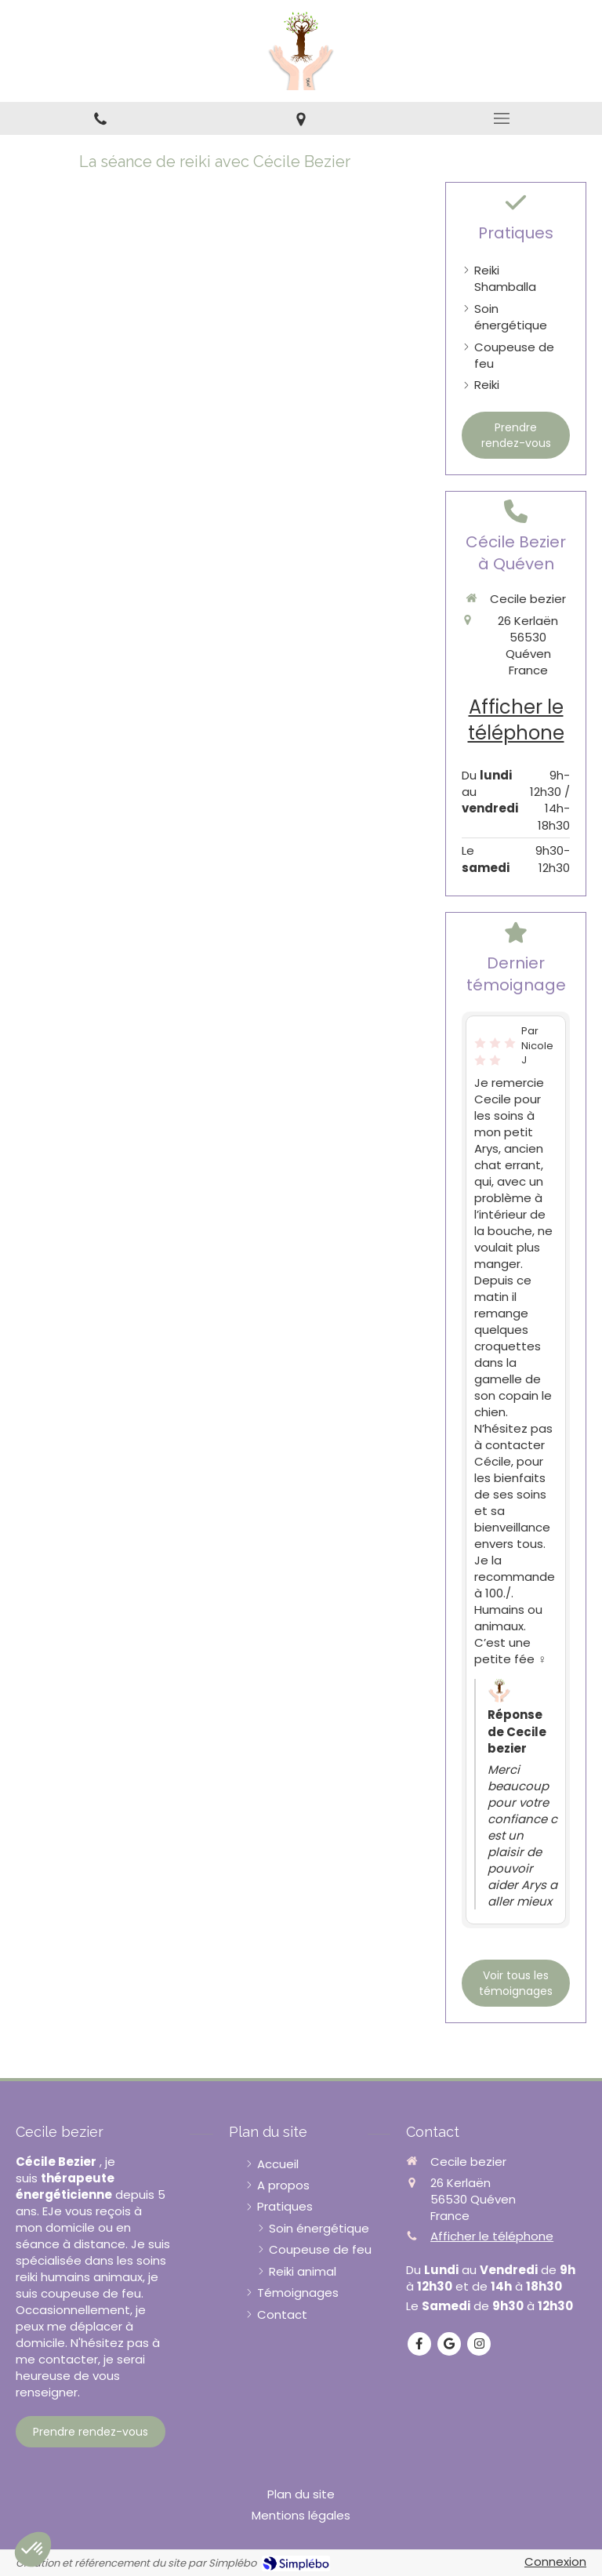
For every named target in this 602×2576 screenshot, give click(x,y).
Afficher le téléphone (516, 720)
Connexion (555, 2561)
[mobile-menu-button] (501, 118)
